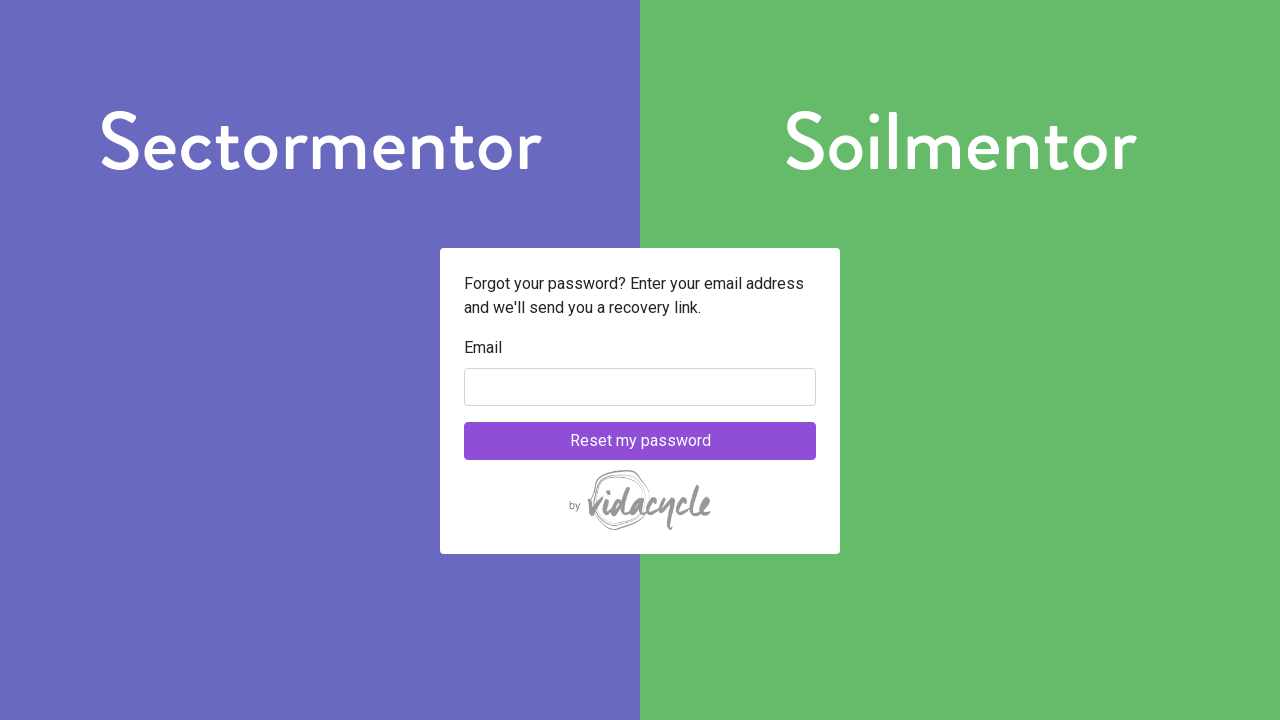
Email (483, 347)
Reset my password (640, 440)
